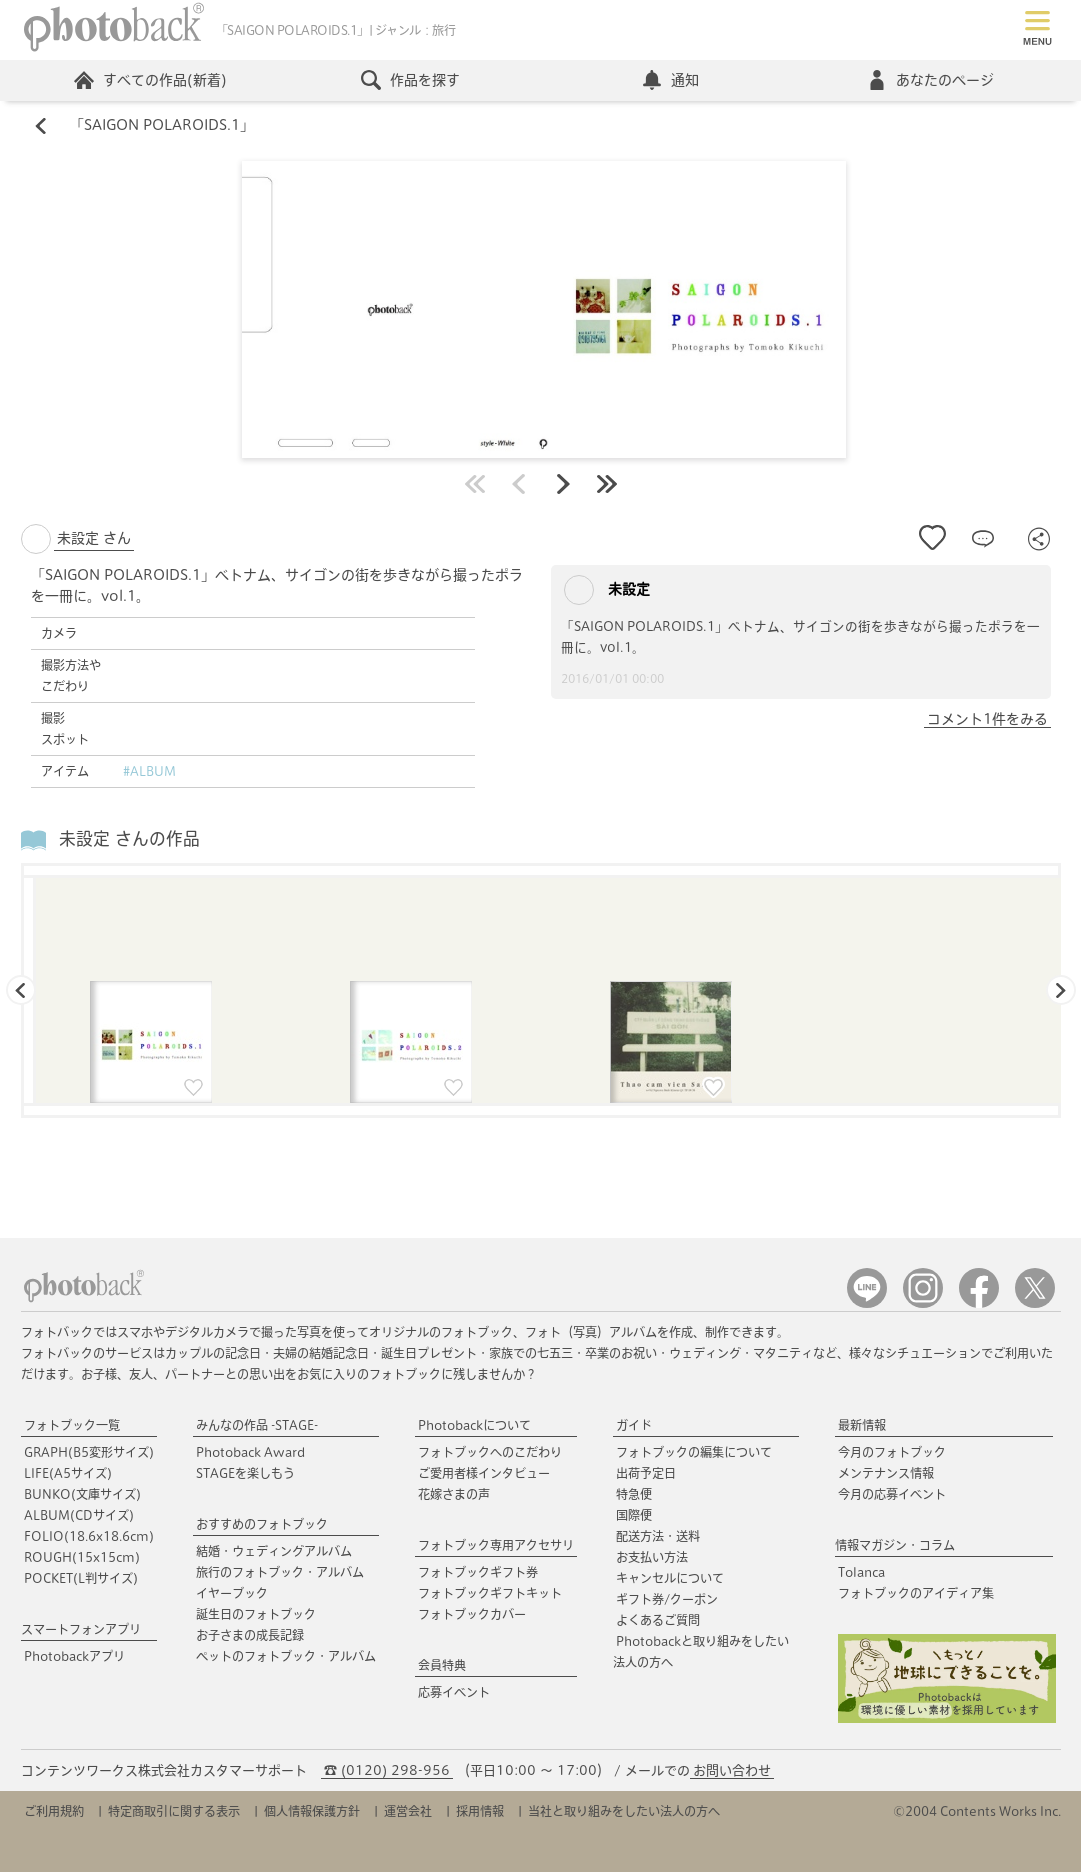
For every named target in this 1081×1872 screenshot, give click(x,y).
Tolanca (861, 1572)
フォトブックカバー (472, 1614)
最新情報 (862, 1425)
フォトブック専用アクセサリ (496, 1545)
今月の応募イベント (892, 1494)
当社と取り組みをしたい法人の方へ (624, 1811)
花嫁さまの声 (454, 1494)
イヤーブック (232, 1593)
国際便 (634, 1515)
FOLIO (89, 1536)
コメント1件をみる (987, 719)
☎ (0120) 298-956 (387, 1770)
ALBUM (79, 1515)
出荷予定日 (646, 1473)
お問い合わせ (732, 1770)
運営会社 (408, 1811)
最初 (475, 484)
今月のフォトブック (892, 1452)
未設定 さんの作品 (129, 839)
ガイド (634, 1425)
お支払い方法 (652, 1557)
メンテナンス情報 (886, 1473)
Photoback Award (250, 1452)
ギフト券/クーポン (667, 1599)
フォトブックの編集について (694, 1452)
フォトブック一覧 (72, 1425)
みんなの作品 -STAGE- (257, 1425)
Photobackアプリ (74, 1656)
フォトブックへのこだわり (490, 1452)
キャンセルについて (670, 1578)
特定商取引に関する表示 (174, 1811)
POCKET (81, 1578)
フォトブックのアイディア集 (916, 1593)
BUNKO (82, 1494)
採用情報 (480, 1811)
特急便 (634, 1494)
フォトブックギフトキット (490, 1593)
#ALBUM (149, 771)
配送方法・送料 (658, 1536)
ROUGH (82, 1557)
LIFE (68, 1473)
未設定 (607, 590)
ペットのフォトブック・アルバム (286, 1656)
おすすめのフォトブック (262, 1524)
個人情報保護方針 (312, 1811)
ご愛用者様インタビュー (484, 1473)
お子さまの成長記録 (250, 1635)
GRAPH (89, 1452)
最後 (607, 484)
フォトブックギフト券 (478, 1572)
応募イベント (454, 1692)
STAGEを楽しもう (245, 1473)
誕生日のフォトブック (256, 1614)
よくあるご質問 (658, 1620)
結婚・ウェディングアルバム (274, 1551)
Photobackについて (474, 1425)
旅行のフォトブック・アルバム (280, 1572)
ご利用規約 (54, 1811)
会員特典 (442, 1665)
